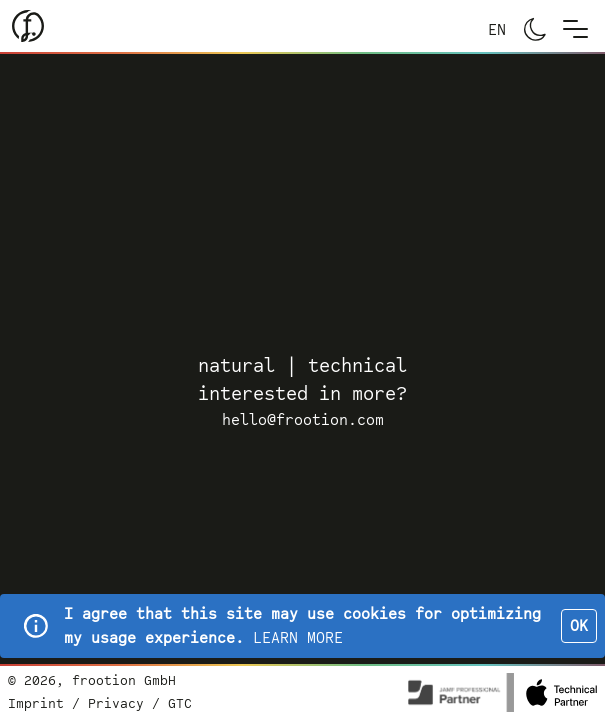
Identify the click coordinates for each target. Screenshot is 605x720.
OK (579, 626)
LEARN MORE (298, 638)
